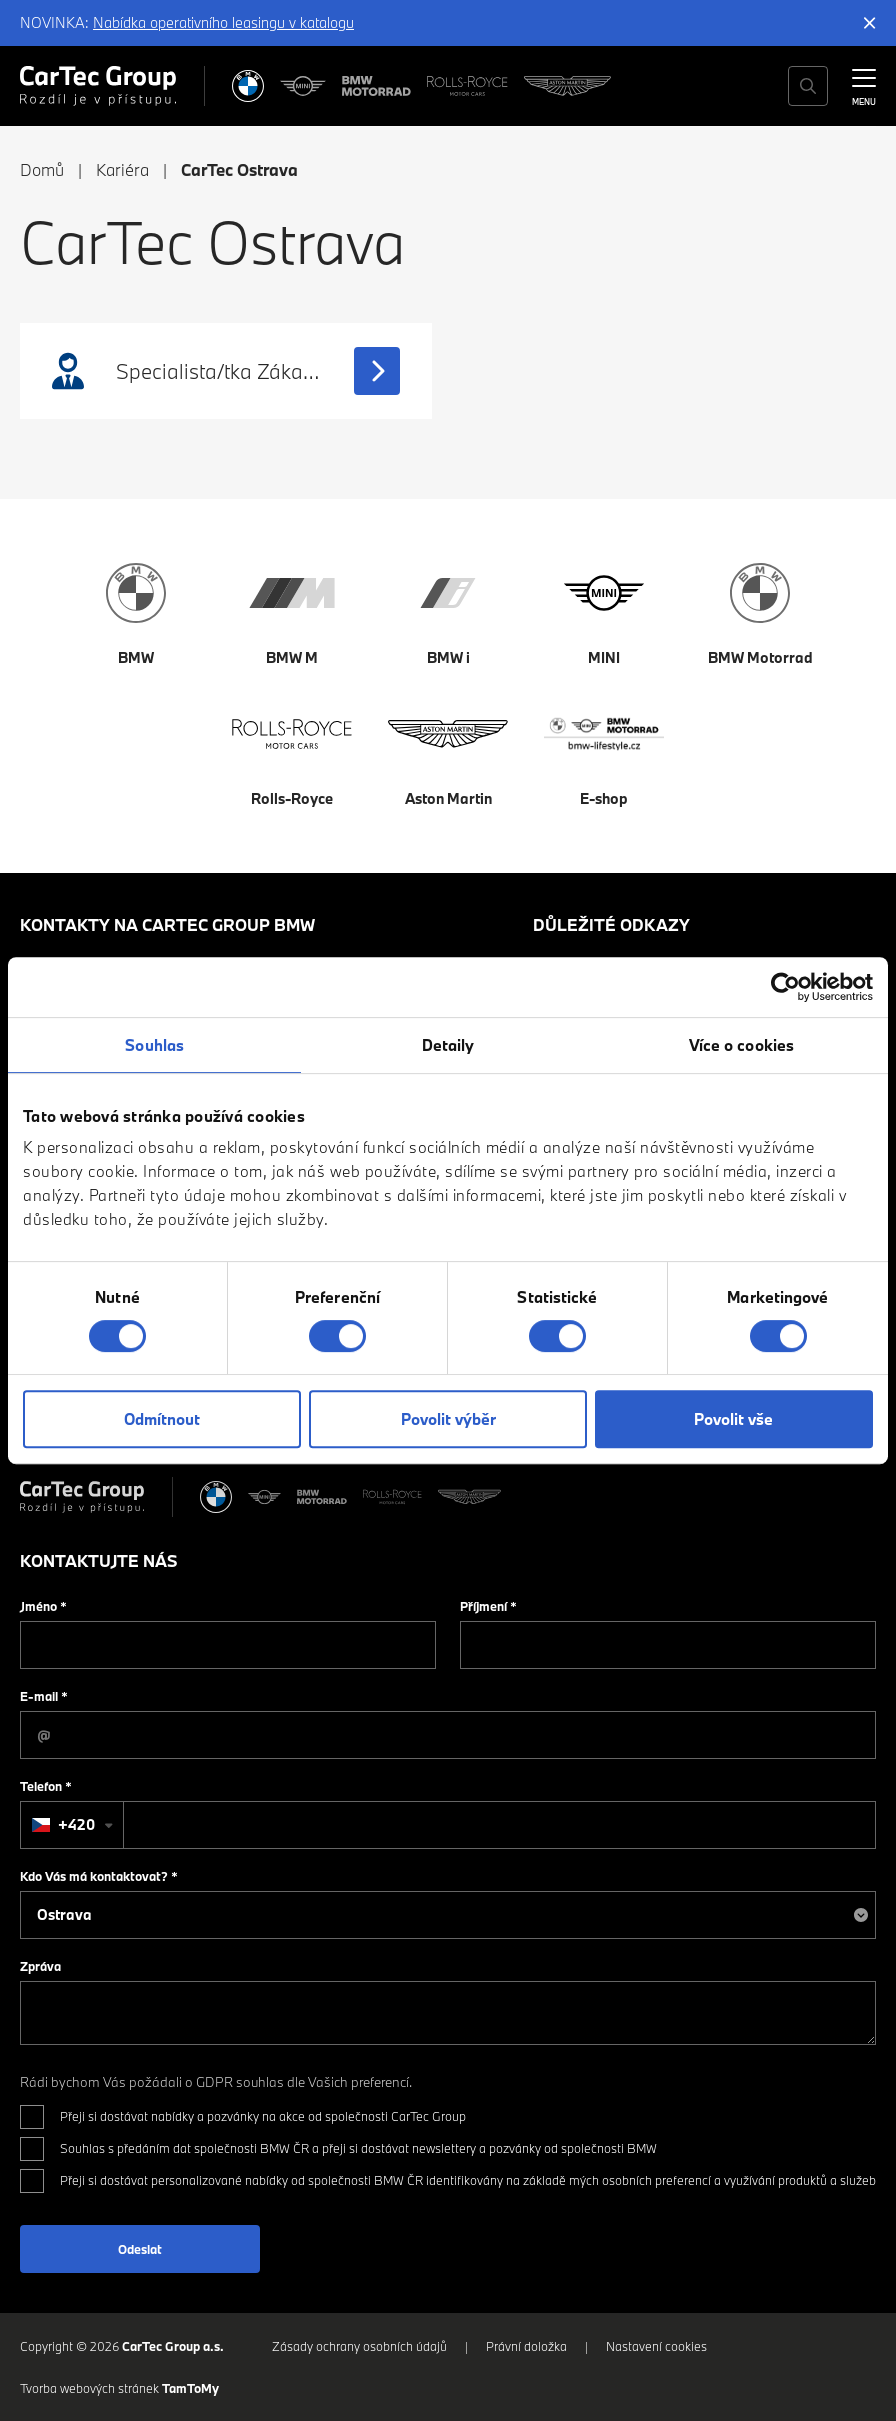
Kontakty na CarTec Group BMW (167, 924)
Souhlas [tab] (154, 1045)
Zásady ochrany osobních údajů (359, 2346)
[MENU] (864, 84)
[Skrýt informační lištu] (870, 23)
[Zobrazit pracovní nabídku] (377, 371)
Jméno (43, 1606)
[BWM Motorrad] (377, 86)
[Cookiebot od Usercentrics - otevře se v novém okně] (785, 987)
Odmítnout (162, 1419)
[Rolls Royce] (467, 86)
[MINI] (303, 86)
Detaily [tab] (448, 1045)
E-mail (44, 1696)
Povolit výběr (448, 1419)
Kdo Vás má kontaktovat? (99, 1876)
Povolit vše (733, 1419)
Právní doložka (526, 2346)
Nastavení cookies (656, 2346)
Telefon (46, 1786)
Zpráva (40, 1966)
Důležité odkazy (611, 924)
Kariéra (122, 169)
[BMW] (248, 86)
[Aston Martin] (567, 86)
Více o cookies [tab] (741, 1045)
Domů (42, 169)
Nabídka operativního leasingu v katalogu (223, 22)
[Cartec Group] (98, 86)
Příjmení (488, 1606)
